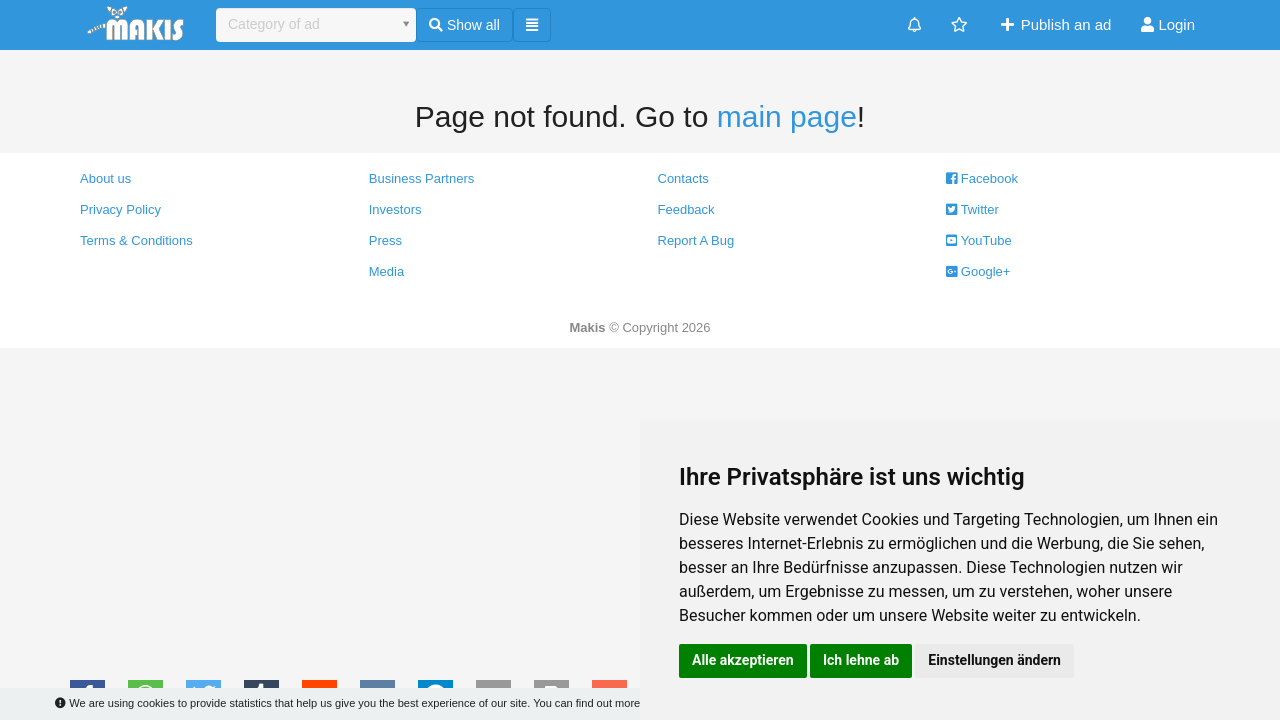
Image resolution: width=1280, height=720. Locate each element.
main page (787, 116)
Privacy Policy (120, 209)
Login (1168, 24)
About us (105, 178)
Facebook (982, 178)
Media (386, 271)
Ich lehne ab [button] (861, 660)
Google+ (978, 271)
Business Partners (422, 178)
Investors (395, 209)
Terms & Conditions (136, 240)
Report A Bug (696, 240)
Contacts (683, 178)
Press (385, 240)
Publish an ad (1054, 24)
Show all (464, 25)
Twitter (972, 209)
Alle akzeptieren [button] (743, 660)
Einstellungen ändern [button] (994, 660)
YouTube (978, 240)
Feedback (686, 209)
